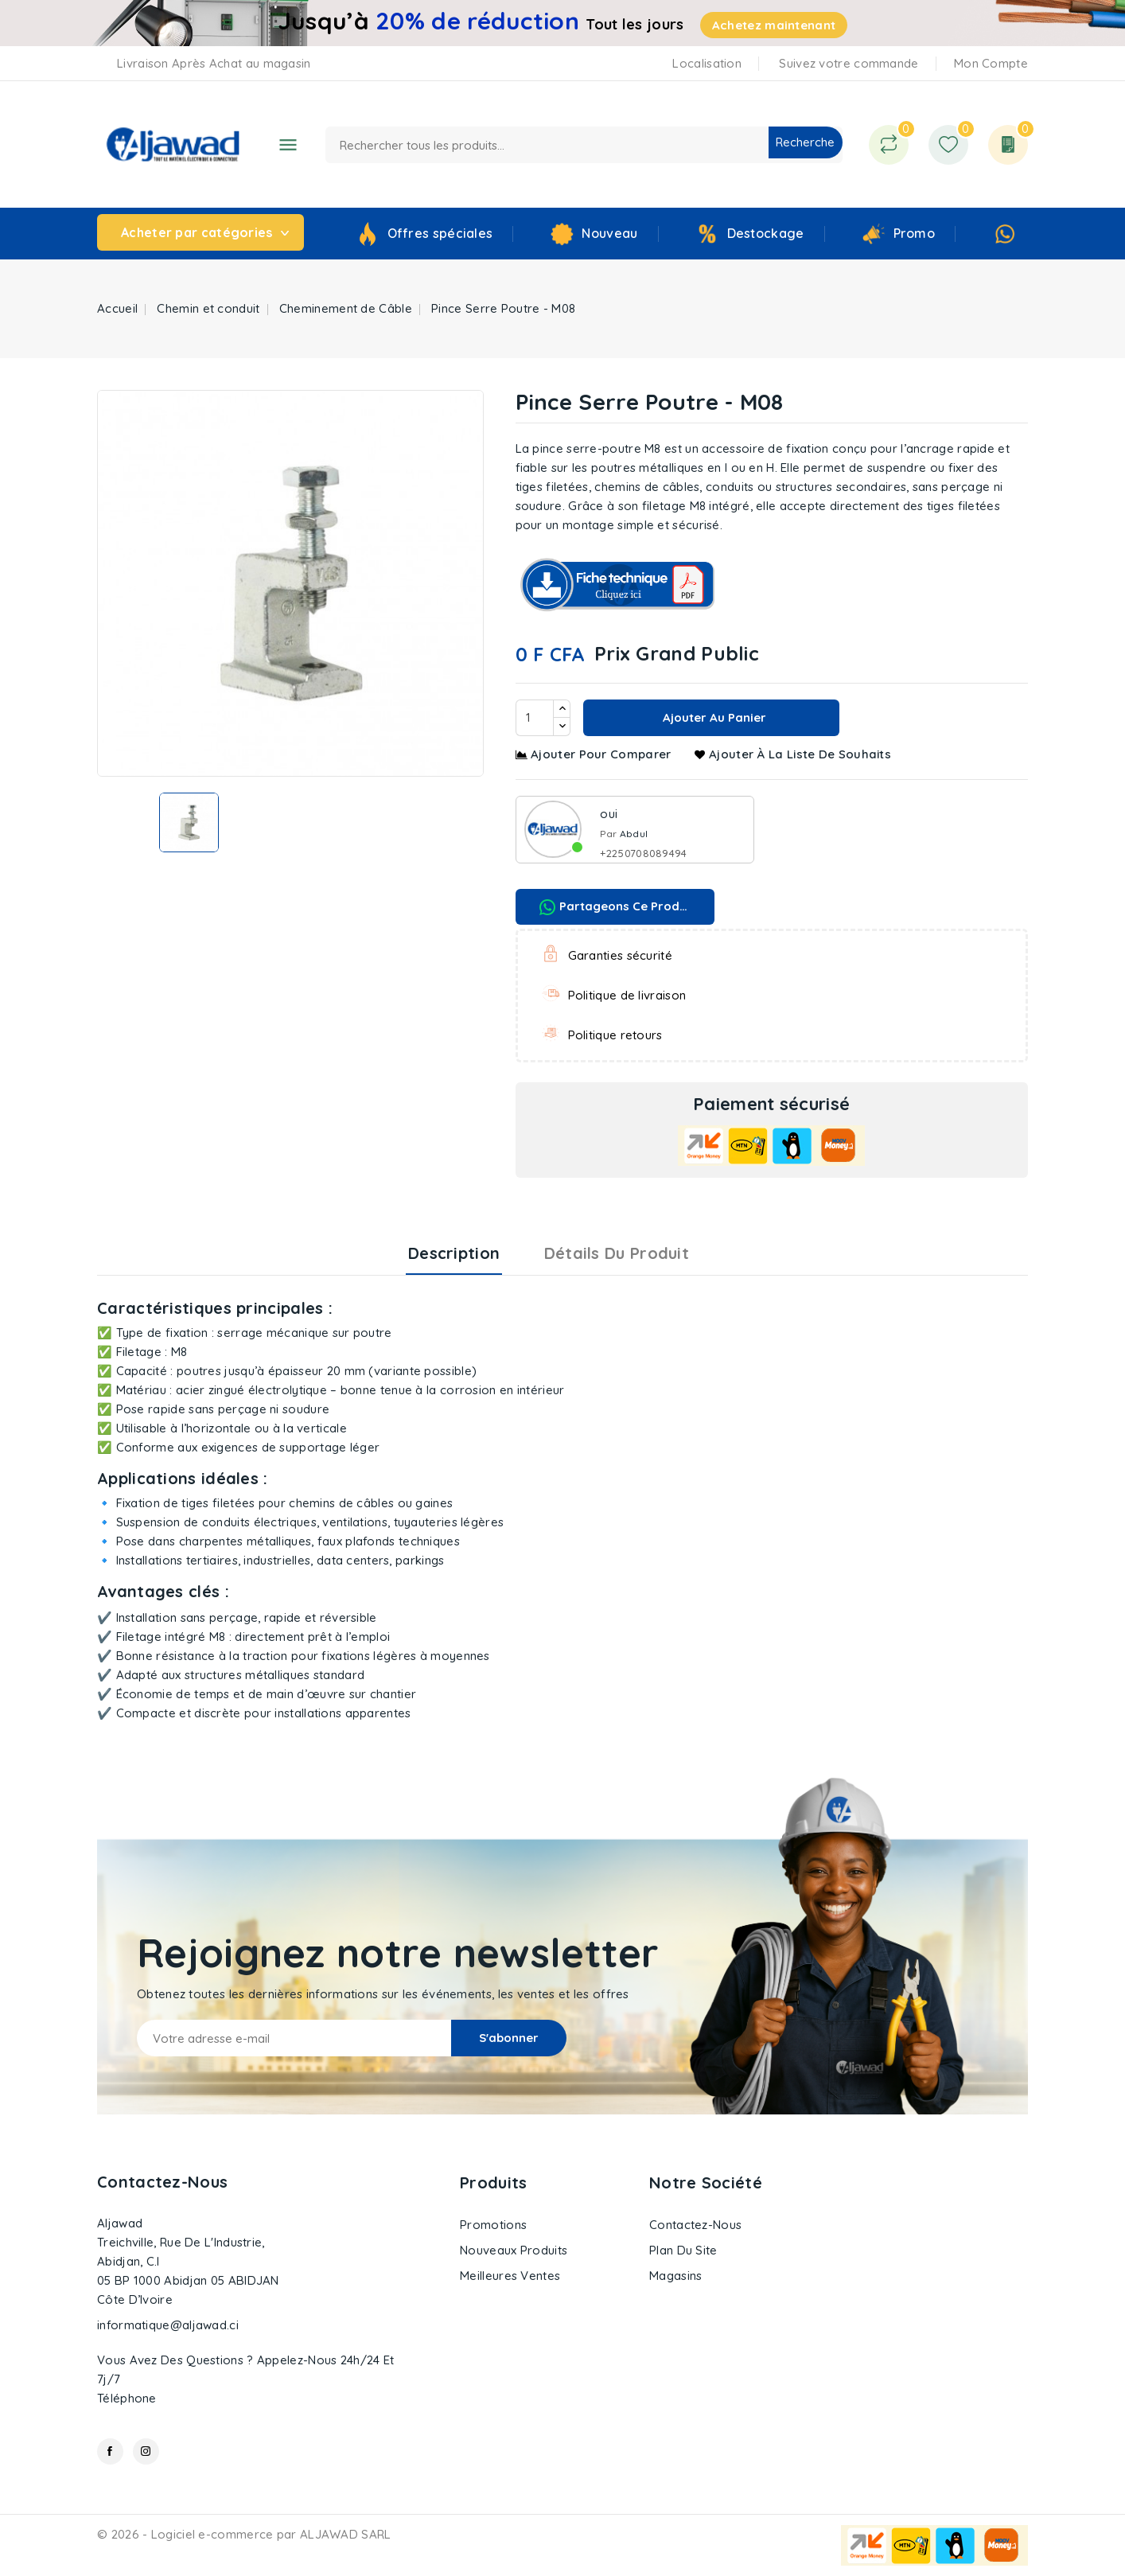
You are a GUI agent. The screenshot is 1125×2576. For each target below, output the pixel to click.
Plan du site (683, 2250)
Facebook (110, 2451)
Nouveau (609, 233)
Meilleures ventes (510, 2275)
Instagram (146, 2451)
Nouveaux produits (513, 2250)
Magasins (675, 2275)
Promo (914, 233)
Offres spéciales (440, 233)
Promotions (493, 2224)
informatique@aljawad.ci (168, 2324)
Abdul (634, 834)
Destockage (765, 233)
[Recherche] (584, 145)
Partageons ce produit (617, 906)
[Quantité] (535, 718)
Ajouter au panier (713, 717)
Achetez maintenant (773, 25)
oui (608, 813)
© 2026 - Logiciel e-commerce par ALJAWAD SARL (244, 2534)
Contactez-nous (162, 2182)
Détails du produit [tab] (616, 1253)
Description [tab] (454, 1253)
